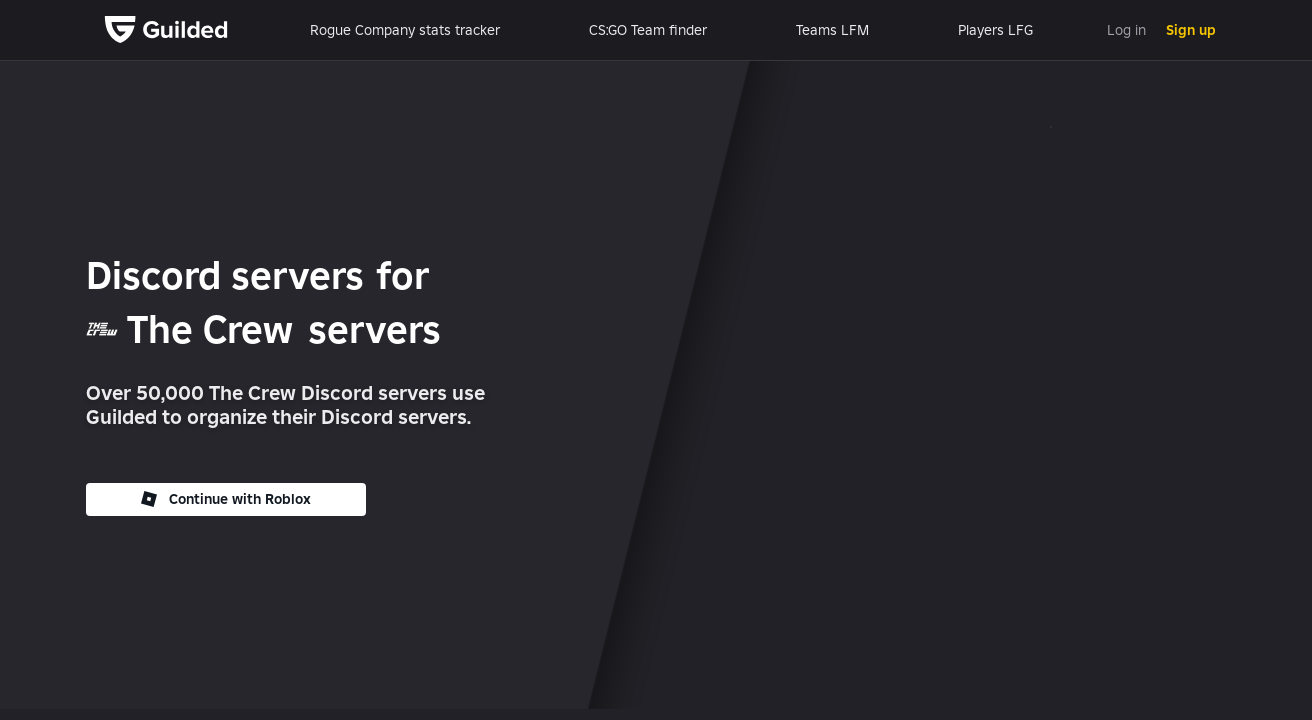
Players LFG (995, 30)
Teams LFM (832, 30)
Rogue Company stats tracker (405, 30)
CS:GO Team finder (648, 30)
